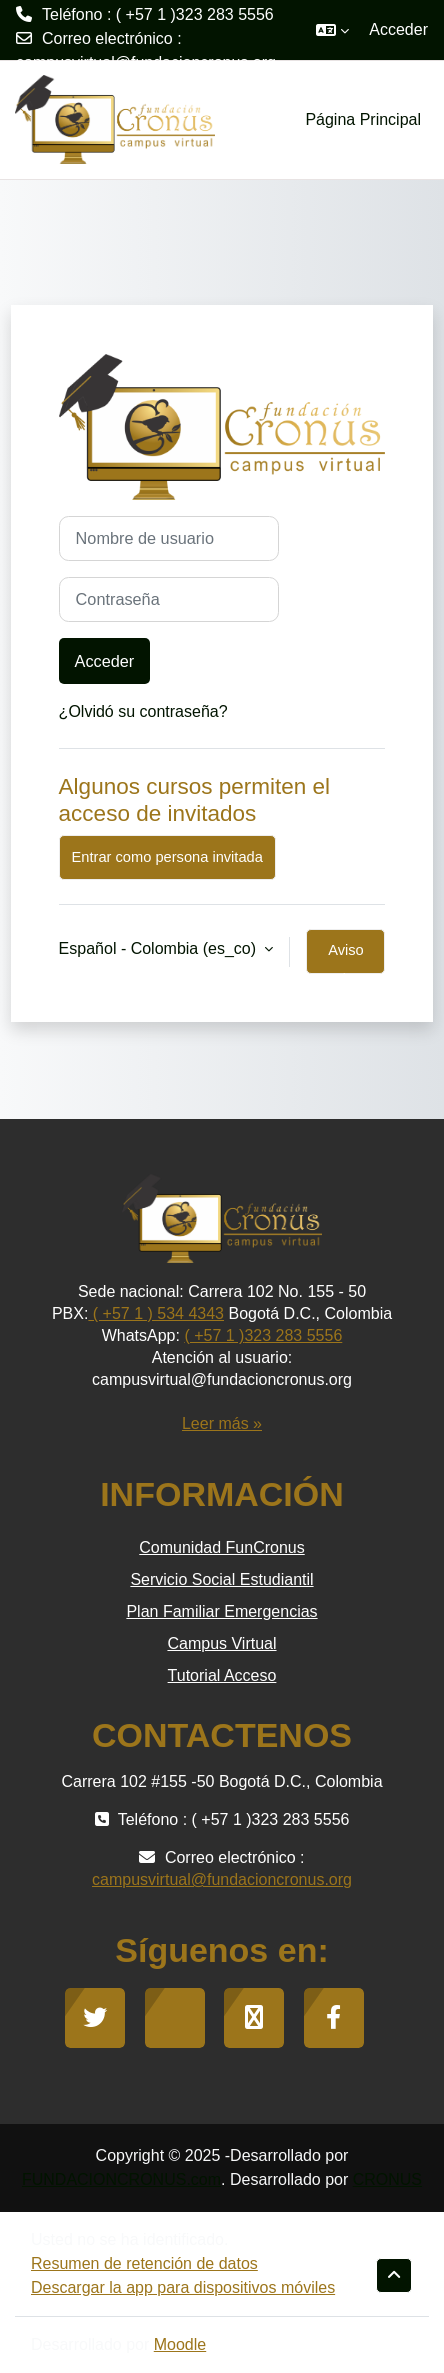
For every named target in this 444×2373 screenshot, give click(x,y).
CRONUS (387, 2179)
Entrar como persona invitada (167, 857)
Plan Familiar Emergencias (221, 1611)
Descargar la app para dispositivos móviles (183, 2287)
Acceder (398, 29)
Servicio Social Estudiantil (221, 1579)
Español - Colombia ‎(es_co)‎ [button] (160, 948)
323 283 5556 (293, 1335)
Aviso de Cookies (345, 958)
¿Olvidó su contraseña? (143, 711)
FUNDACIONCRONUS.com (121, 2179)
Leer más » (222, 1423)
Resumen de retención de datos (144, 2263)
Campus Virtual (221, 1643)
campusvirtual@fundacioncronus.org (146, 62)
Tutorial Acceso (222, 1675)
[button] (332, 30)
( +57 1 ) (214, 1335)
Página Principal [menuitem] (363, 119)
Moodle (180, 2344)
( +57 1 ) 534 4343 (156, 1313)
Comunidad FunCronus (221, 1547)
